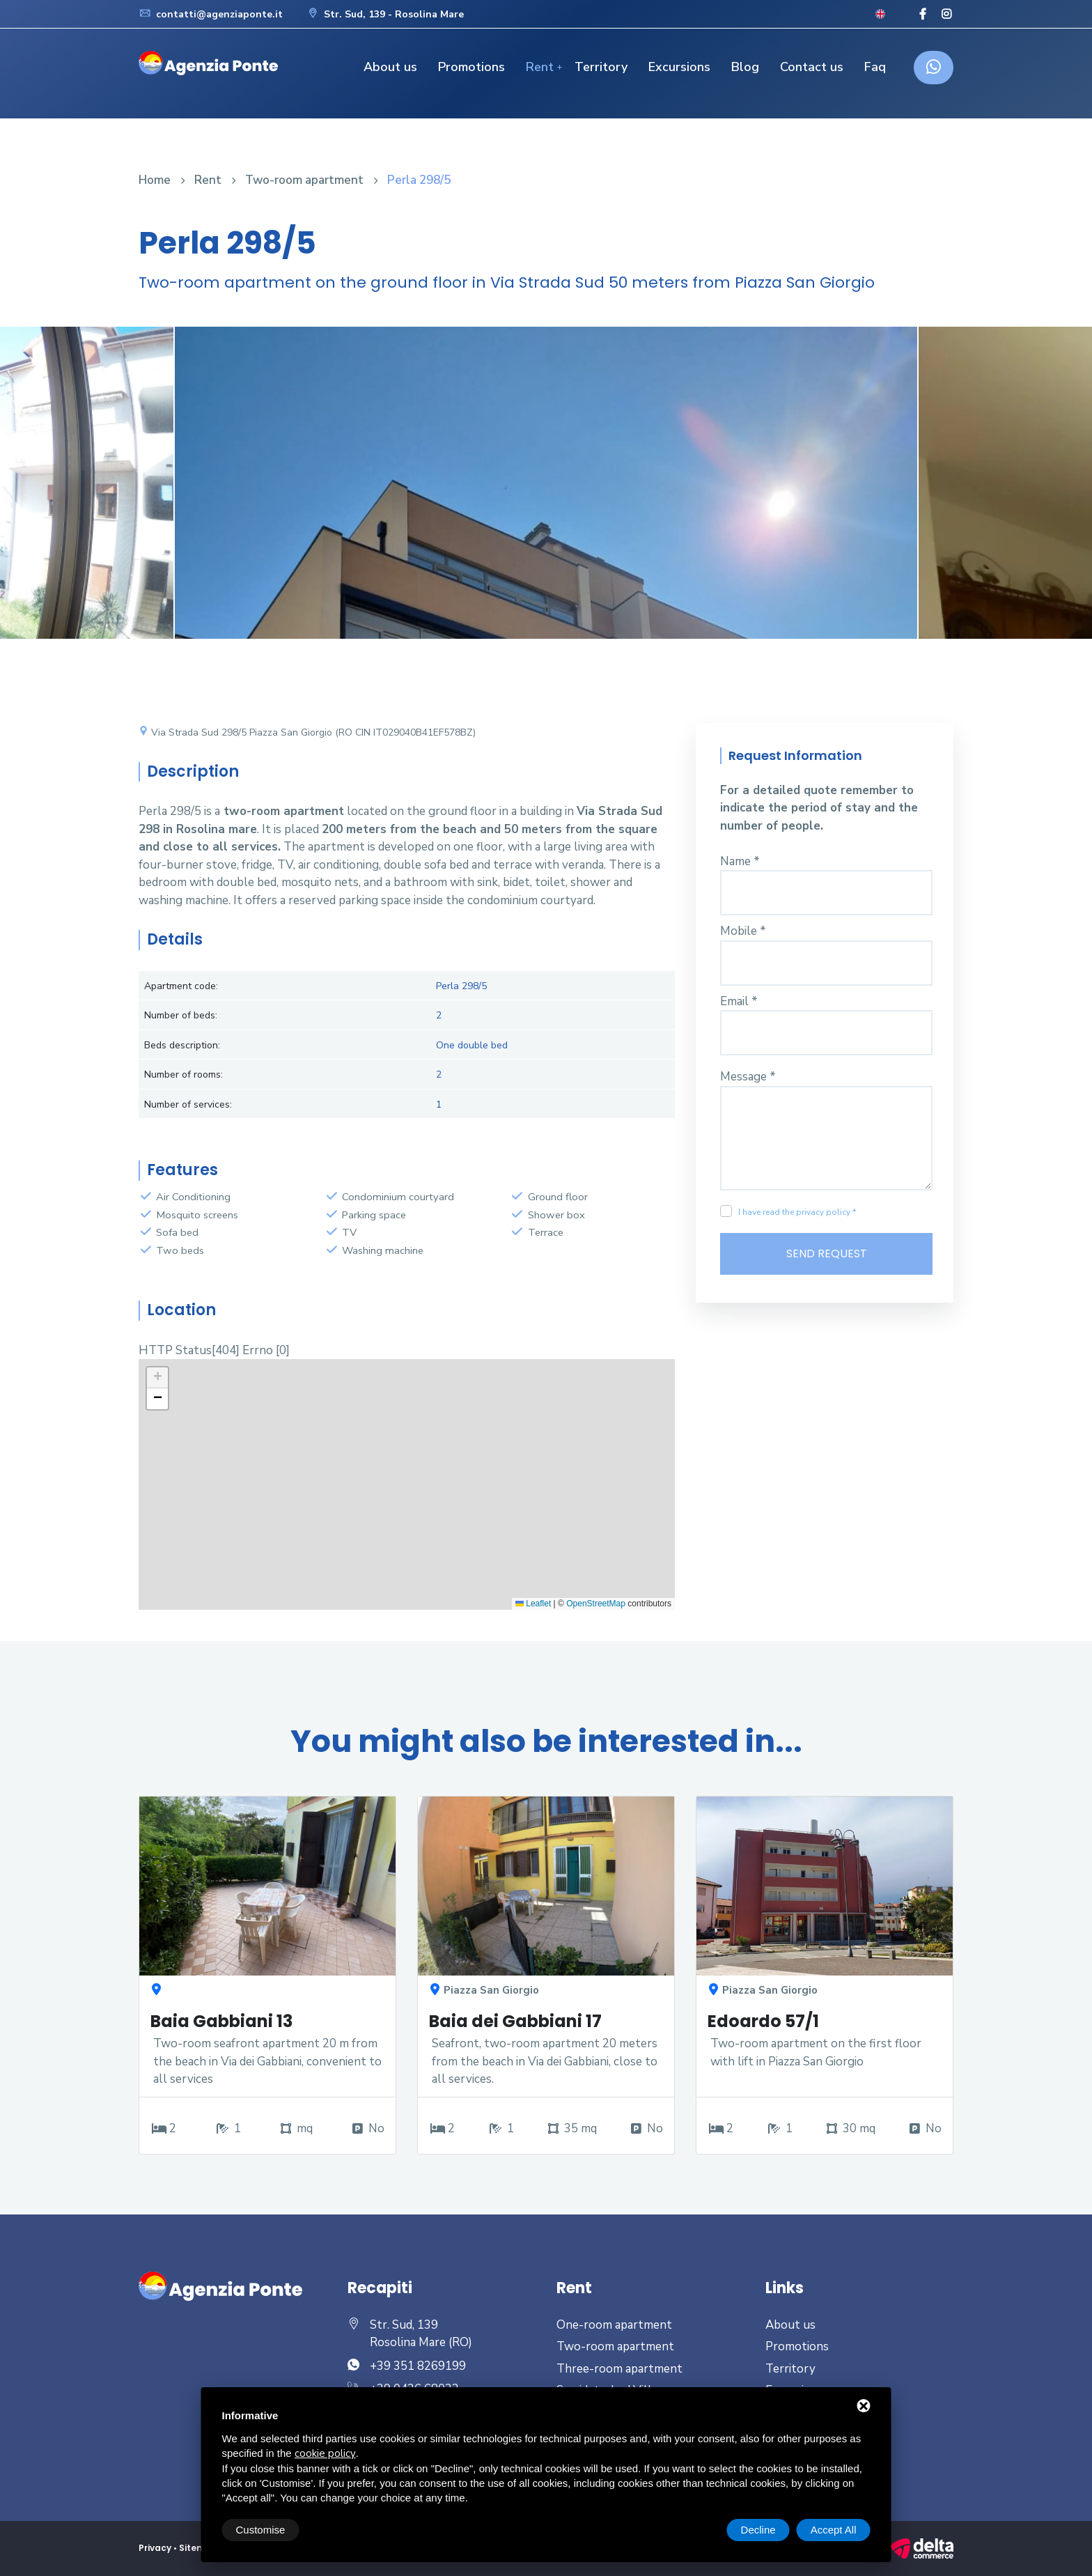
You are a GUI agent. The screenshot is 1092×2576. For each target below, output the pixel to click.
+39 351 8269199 (418, 2366)
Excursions (679, 67)
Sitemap (199, 2548)
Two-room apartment (304, 180)
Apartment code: (181, 986)
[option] (546, 493)
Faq (875, 67)
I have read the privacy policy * (797, 1212)
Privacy (155, 2548)
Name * (740, 861)
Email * (739, 1001)
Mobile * (743, 931)
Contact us (811, 67)
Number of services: (188, 1104)
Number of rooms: (183, 1074)
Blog (745, 67)
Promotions (471, 67)
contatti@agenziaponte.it (211, 14)
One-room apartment (614, 2325)
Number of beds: (180, 1015)
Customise (261, 2530)
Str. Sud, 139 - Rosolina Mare (385, 14)
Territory (601, 67)
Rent (540, 67)
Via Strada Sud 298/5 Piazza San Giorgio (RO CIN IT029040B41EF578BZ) (307, 732)
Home (155, 180)
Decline (758, 2530)
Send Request (826, 1254)
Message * (748, 1077)
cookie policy (325, 2453)
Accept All (834, 2530)
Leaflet (533, 1603)
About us (390, 67)
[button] (157, 1377)
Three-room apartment (619, 2369)
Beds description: (182, 1045)
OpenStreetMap (595, 1603)
